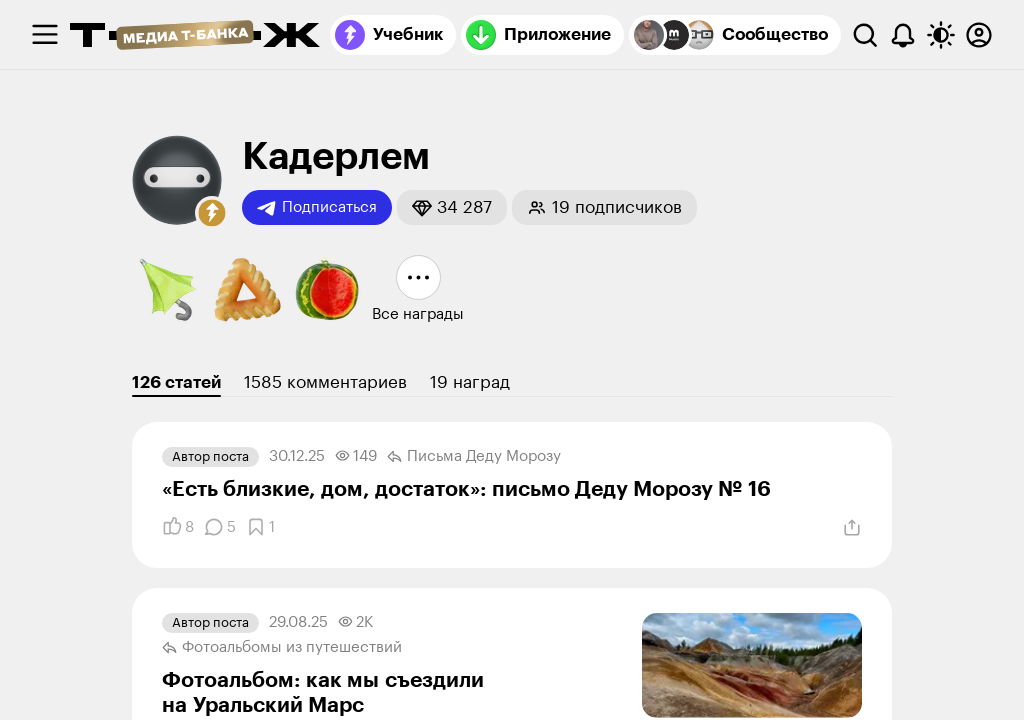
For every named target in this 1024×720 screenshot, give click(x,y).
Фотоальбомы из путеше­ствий (282, 648)
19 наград (470, 382)
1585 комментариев (325, 382)
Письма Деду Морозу (474, 457)
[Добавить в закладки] (260, 527)
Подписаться (317, 208)
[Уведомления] (903, 35)
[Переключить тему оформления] (941, 35)
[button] (212, 213)
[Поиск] (865, 35)
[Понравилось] (178, 527)
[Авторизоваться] (979, 35)
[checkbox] (45, 35)
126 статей (176, 382)
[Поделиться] (852, 528)
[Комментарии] (220, 527)
